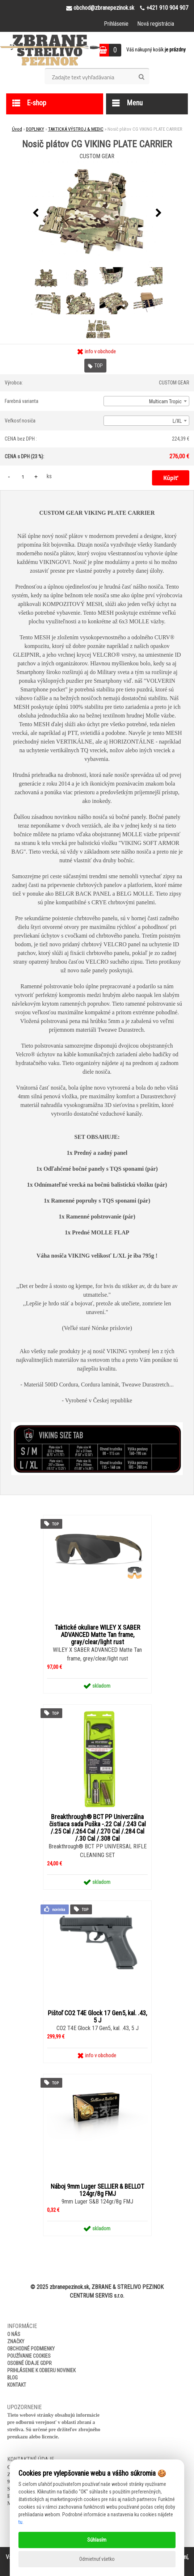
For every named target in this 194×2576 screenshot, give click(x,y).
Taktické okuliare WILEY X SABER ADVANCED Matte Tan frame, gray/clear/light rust (97, 1635)
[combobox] (146, 401)
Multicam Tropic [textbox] (165, 401)
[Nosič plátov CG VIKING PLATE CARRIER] (97, 213)
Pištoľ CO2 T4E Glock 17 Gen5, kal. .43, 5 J (97, 2016)
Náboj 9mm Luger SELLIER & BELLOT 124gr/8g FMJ (97, 2190)
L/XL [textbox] (177, 421)
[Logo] (50, 50)
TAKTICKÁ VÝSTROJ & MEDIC (76, 129)
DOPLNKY (35, 129)
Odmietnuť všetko (97, 2559)
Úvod (17, 129)
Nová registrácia (155, 23)
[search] (141, 77)
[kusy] (23, 476)
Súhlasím (96, 2540)
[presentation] (35, 213)
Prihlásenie (116, 23)
